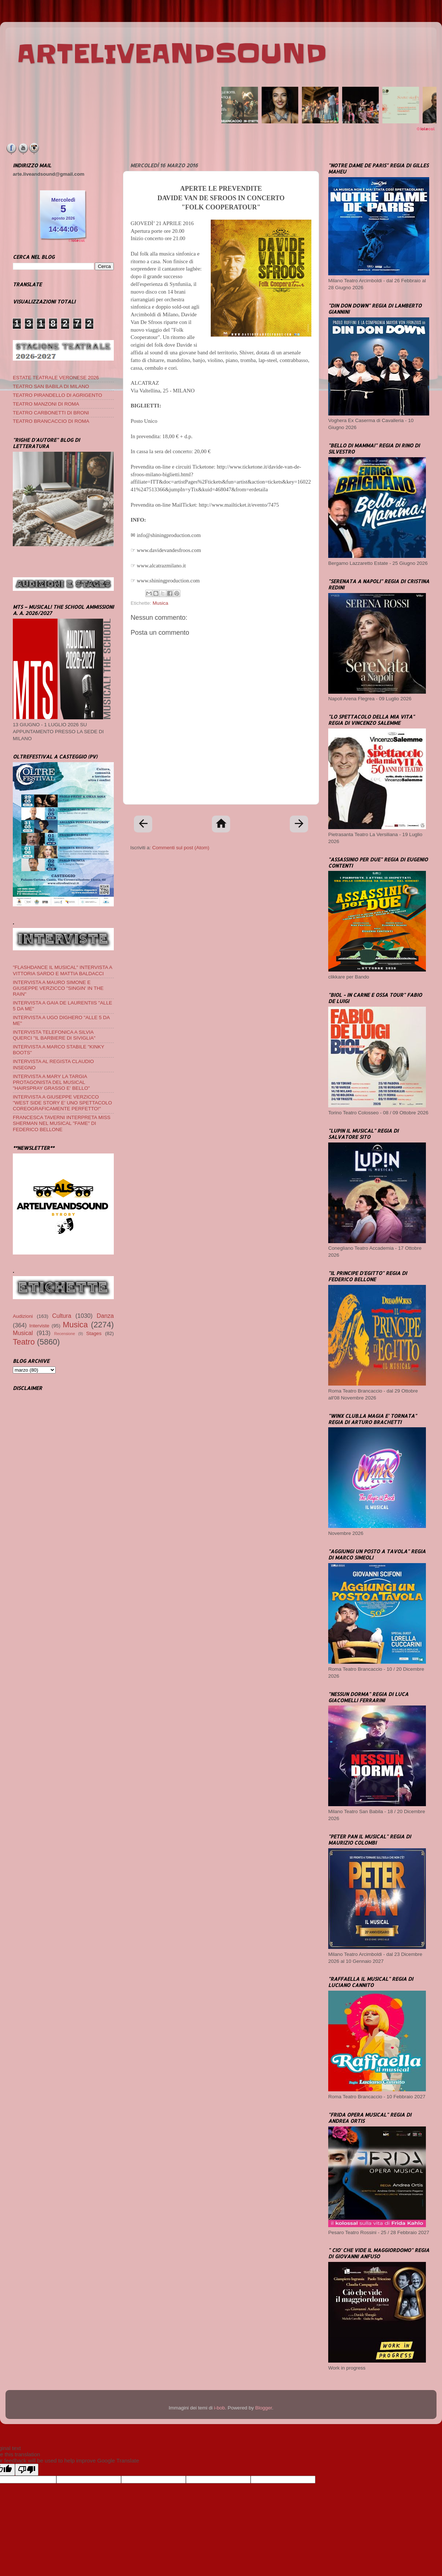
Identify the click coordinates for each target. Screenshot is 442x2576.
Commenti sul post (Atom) (180, 847)
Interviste (39, 1325)
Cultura (61, 1315)
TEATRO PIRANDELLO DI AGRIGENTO (57, 395)
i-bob (219, 2408)
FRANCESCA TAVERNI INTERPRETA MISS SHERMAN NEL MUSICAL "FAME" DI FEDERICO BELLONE (61, 1123)
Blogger (263, 2408)
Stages (94, 1333)
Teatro (24, 1341)
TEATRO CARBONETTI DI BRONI (51, 412)
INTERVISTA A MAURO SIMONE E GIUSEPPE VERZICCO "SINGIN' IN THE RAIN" (58, 988)
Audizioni (23, 1316)
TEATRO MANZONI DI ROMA (46, 404)
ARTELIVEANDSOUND (171, 54)
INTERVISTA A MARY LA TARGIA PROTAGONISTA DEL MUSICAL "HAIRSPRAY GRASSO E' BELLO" (51, 1082)
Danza (105, 1315)
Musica (160, 603)
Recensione (64, 1333)
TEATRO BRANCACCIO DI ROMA (51, 421)
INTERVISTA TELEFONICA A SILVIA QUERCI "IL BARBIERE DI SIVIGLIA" (54, 1035)
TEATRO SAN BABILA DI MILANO (51, 386)
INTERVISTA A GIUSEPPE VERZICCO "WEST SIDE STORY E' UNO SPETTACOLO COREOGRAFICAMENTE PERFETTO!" (62, 1102)
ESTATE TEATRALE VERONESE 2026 (56, 377)
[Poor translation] (26, 2470)
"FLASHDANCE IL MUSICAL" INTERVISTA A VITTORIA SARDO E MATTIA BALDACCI (62, 970)
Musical (23, 1333)
